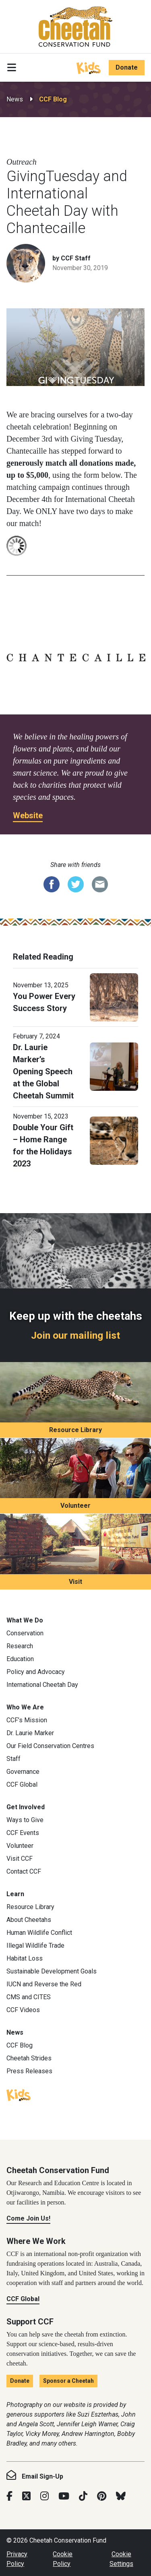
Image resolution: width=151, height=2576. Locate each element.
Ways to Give (24, 1820)
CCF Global (21, 1784)
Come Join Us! (28, 2218)
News (14, 99)
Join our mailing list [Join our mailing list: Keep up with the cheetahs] (75, 1335)
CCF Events (22, 1833)
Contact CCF (23, 1871)
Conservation (24, 1633)
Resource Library (75, 1430)
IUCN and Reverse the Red (43, 1984)
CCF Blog (53, 99)
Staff (13, 1759)
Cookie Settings (121, 2559)
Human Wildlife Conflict (39, 1932)
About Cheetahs (28, 1920)
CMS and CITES (28, 1997)
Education (20, 1659)
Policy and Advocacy (35, 1672)
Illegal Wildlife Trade (35, 1945)
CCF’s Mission (26, 1720)
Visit (75, 1581)
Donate (127, 67)
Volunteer (75, 1505)
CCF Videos (23, 2010)
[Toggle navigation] (11, 67)
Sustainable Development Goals (51, 1971)
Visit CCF (19, 1858)
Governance (22, 1771)
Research (19, 1646)
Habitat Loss (24, 1958)
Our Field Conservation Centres (50, 1746)
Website (28, 815)
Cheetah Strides (29, 2058)
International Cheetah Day (42, 1684)
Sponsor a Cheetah (68, 2381)
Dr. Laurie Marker (30, 1733)
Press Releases (29, 2071)
